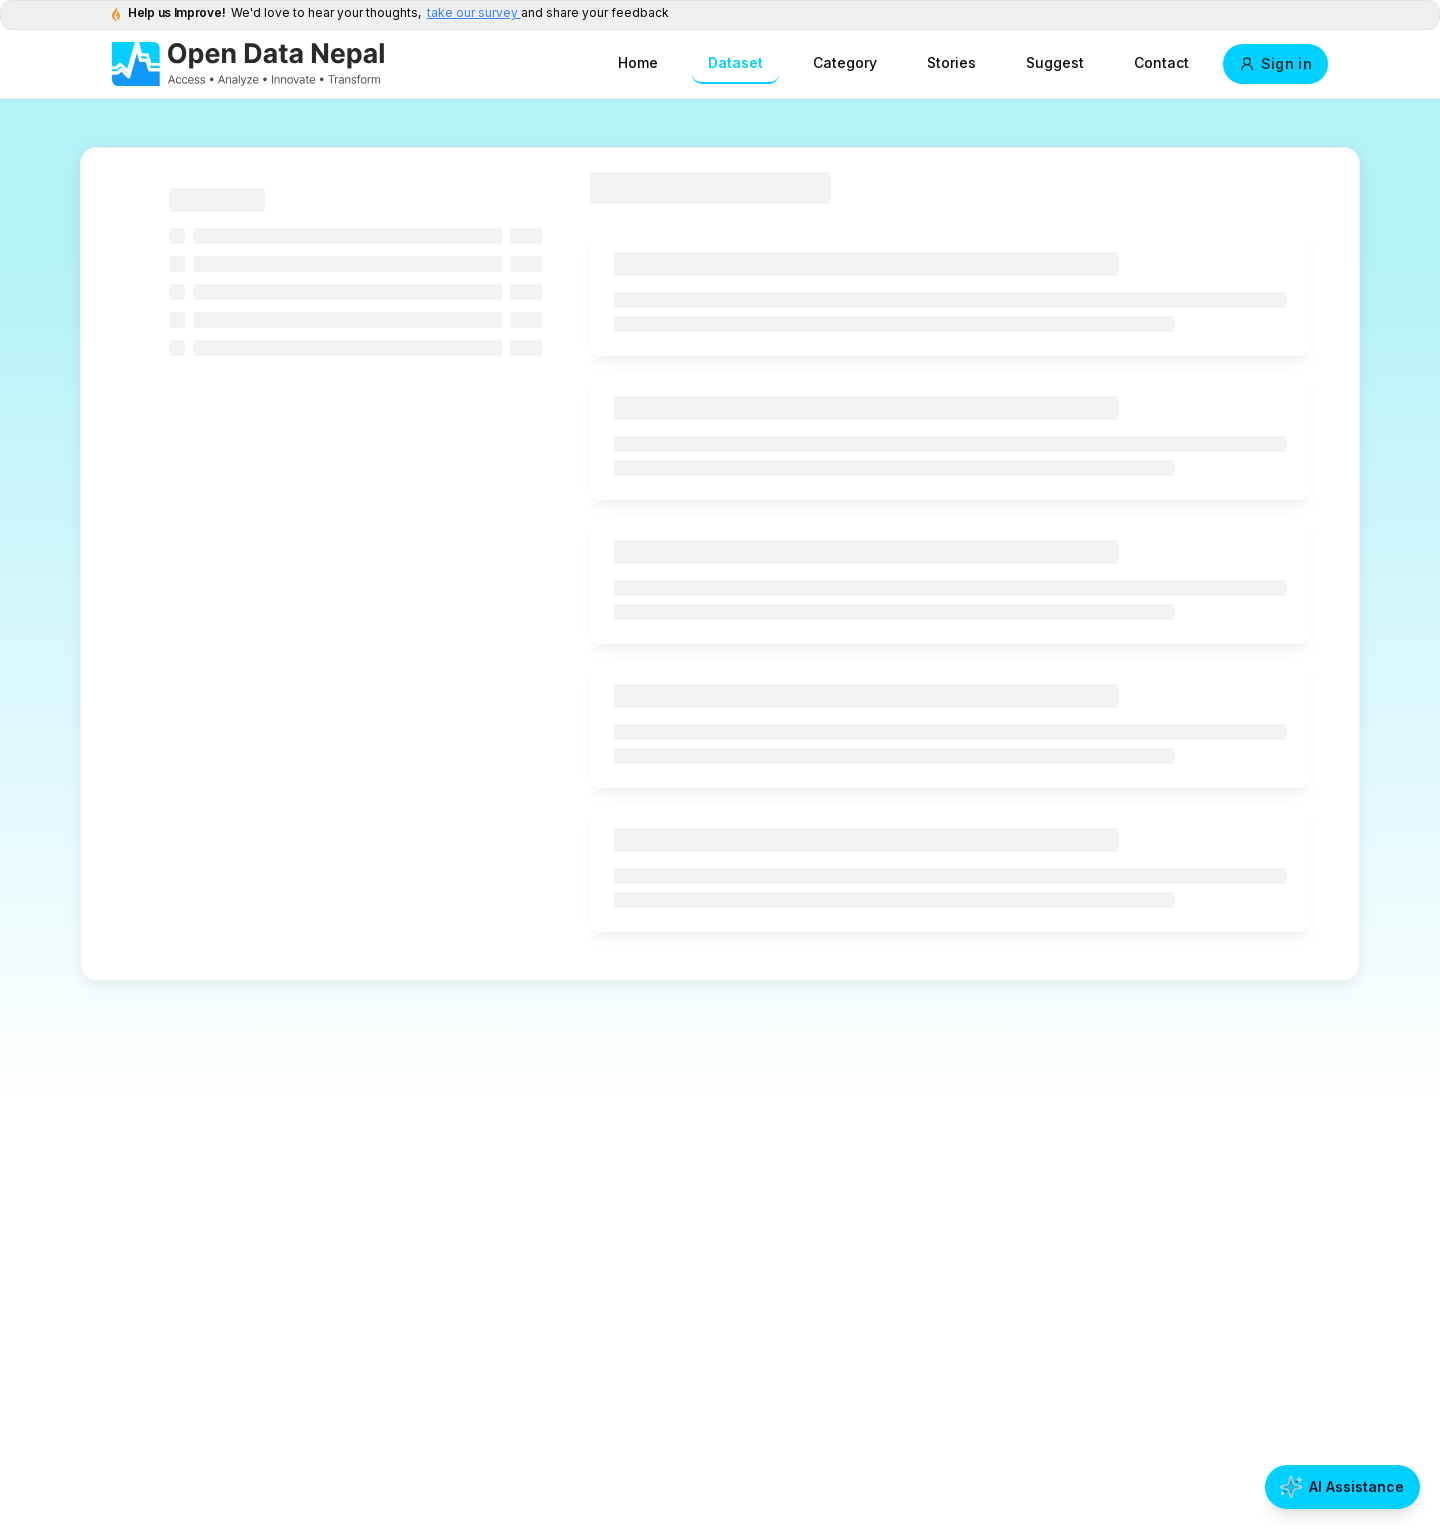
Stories (951, 62)
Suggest (1055, 62)
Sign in (1275, 63)
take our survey (474, 12)
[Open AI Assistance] (1342, 1487)
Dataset (735, 62)
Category (845, 62)
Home (638, 62)
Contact (1161, 62)
